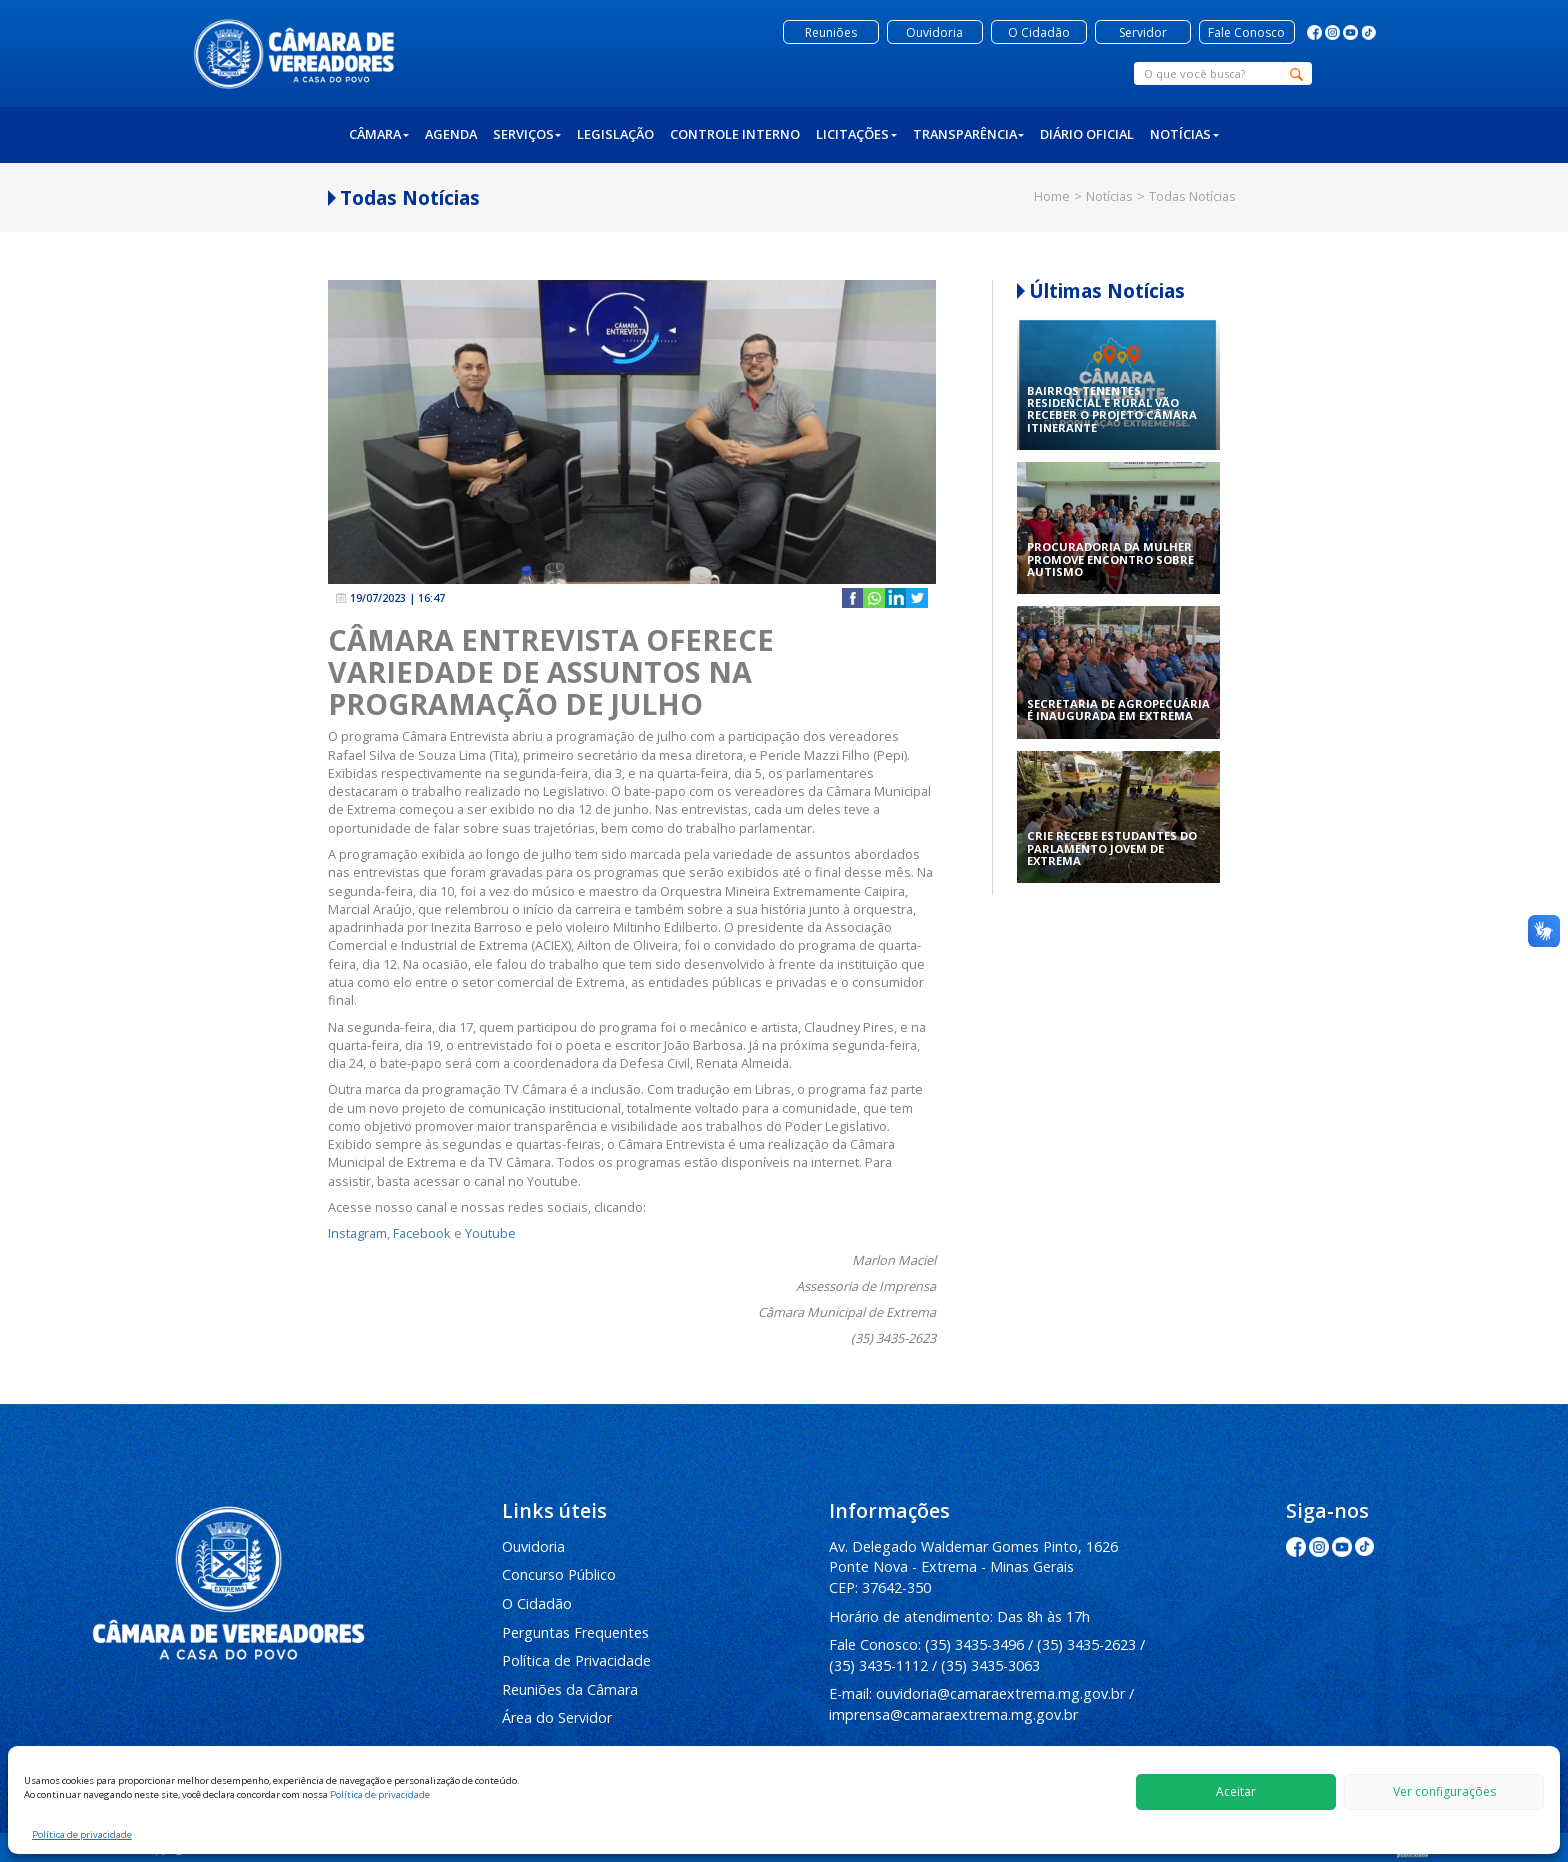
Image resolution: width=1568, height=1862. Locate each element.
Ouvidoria (533, 1546)
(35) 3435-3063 (990, 1665)
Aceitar (1236, 1791)
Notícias (1184, 134)
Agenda (451, 134)
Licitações (856, 134)
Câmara (379, 134)
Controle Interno (735, 134)
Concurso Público (559, 1574)
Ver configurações (1444, 1791)
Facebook (422, 1233)
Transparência (969, 134)
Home (1052, 196)
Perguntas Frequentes (575, 1632)
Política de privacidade (380, 1794)
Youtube (490, 1233)
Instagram (357, 1233)
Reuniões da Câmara (570, 1689)
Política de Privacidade (576, 1660)
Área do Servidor (557, 1717)
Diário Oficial (1087, 134)
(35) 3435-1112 (878, 1665)
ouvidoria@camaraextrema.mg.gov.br (1000, 1693)
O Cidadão (537, 1603)
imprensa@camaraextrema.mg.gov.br (953, 1714)
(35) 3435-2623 (1086, 1644)
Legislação (615, 134)
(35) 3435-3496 (974, 1644)
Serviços (527, 134)
